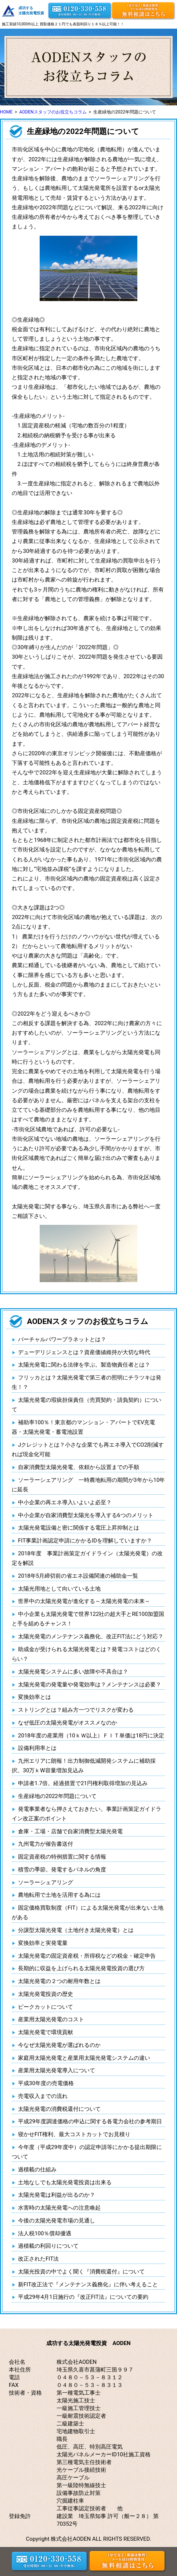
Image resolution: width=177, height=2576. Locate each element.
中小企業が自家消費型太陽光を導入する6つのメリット (85, 1515)
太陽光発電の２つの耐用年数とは (59, 1981)
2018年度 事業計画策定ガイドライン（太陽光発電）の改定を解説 (87, 1558)
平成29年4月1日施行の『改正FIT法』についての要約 (83, 2297)
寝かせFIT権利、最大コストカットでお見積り (74, 2134)
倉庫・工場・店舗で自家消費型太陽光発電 (70, 1831)
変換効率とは (34, 1697)
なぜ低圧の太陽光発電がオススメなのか (67, 1722)
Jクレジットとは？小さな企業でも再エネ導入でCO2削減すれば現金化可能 (87, 1449)
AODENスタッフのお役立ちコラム (52, 112)
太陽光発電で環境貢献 (45, 2032)
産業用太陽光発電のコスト (51, 2019)
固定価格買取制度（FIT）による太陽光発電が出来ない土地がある (87, 1912)
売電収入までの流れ (43, 2096)
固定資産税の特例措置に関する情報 (62, 1856)
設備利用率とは (37, 1748)
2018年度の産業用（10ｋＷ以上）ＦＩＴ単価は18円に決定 (91, 1735)
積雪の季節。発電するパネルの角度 (62, 1869)
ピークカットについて (45, 2007)
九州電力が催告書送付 (45, 1844)
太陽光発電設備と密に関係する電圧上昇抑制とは (78, 1527)
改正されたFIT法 (38, 2258)
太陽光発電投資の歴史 (45, 1994)
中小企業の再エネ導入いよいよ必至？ (65, 1502)
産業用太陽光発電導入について (56, 2070)
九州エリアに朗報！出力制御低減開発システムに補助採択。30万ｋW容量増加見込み (84, 1766)
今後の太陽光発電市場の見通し (56, 2220)
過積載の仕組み (37, 2169)
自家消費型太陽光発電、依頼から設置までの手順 (78, 1467)
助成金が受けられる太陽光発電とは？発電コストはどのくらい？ (86, 1654)
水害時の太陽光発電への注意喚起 (59, 2207)
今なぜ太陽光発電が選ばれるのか (59, 2045)
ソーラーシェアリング (45, 1882)
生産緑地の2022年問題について (57, 1796)
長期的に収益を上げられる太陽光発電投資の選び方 (81, 1968)
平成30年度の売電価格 (46, 2083)
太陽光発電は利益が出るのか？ (56, 2195)
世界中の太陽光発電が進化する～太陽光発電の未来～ (84, 1601)
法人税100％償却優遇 (44, 2233)
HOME (6, 112)
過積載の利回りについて (48, 2246)
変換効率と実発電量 (43, 1943)
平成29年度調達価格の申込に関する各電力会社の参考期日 (90, 2121)
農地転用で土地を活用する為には (59, 1895)
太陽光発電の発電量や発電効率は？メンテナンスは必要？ (89, 1684)
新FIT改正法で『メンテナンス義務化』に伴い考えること (88, 2284)
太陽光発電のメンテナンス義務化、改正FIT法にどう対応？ (90, 1636)
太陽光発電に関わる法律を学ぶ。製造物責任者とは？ (84, 1364)
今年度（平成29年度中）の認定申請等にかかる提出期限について (87, 2152)
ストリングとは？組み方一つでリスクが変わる (76, 1710)
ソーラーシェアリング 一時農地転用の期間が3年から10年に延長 (88, 1485)
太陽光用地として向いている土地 (59, 1588)
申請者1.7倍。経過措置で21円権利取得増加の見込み (83, 1783)
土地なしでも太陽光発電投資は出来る (65, 2182)
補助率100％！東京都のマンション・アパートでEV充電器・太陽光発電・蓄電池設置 (83, 1427)
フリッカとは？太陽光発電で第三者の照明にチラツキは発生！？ (86, 1382)
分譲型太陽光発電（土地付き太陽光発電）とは (76, 1930)
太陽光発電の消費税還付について (59, 2109)
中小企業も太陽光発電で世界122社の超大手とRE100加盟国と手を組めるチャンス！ (88, 1619)
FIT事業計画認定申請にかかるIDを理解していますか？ (85, 1540)
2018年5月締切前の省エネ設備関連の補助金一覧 (78, 1576)
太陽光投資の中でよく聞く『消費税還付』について (81, 2271)
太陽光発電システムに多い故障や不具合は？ (73, 1671)
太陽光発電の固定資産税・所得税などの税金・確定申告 (87, 1956)
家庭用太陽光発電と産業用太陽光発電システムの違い (84, 2058)
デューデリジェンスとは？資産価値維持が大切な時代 (84, 1352)
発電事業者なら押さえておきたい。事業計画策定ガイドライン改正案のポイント (86, 1814)
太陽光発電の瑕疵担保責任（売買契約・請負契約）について (86, 1405)
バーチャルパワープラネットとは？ (62, 1339)
